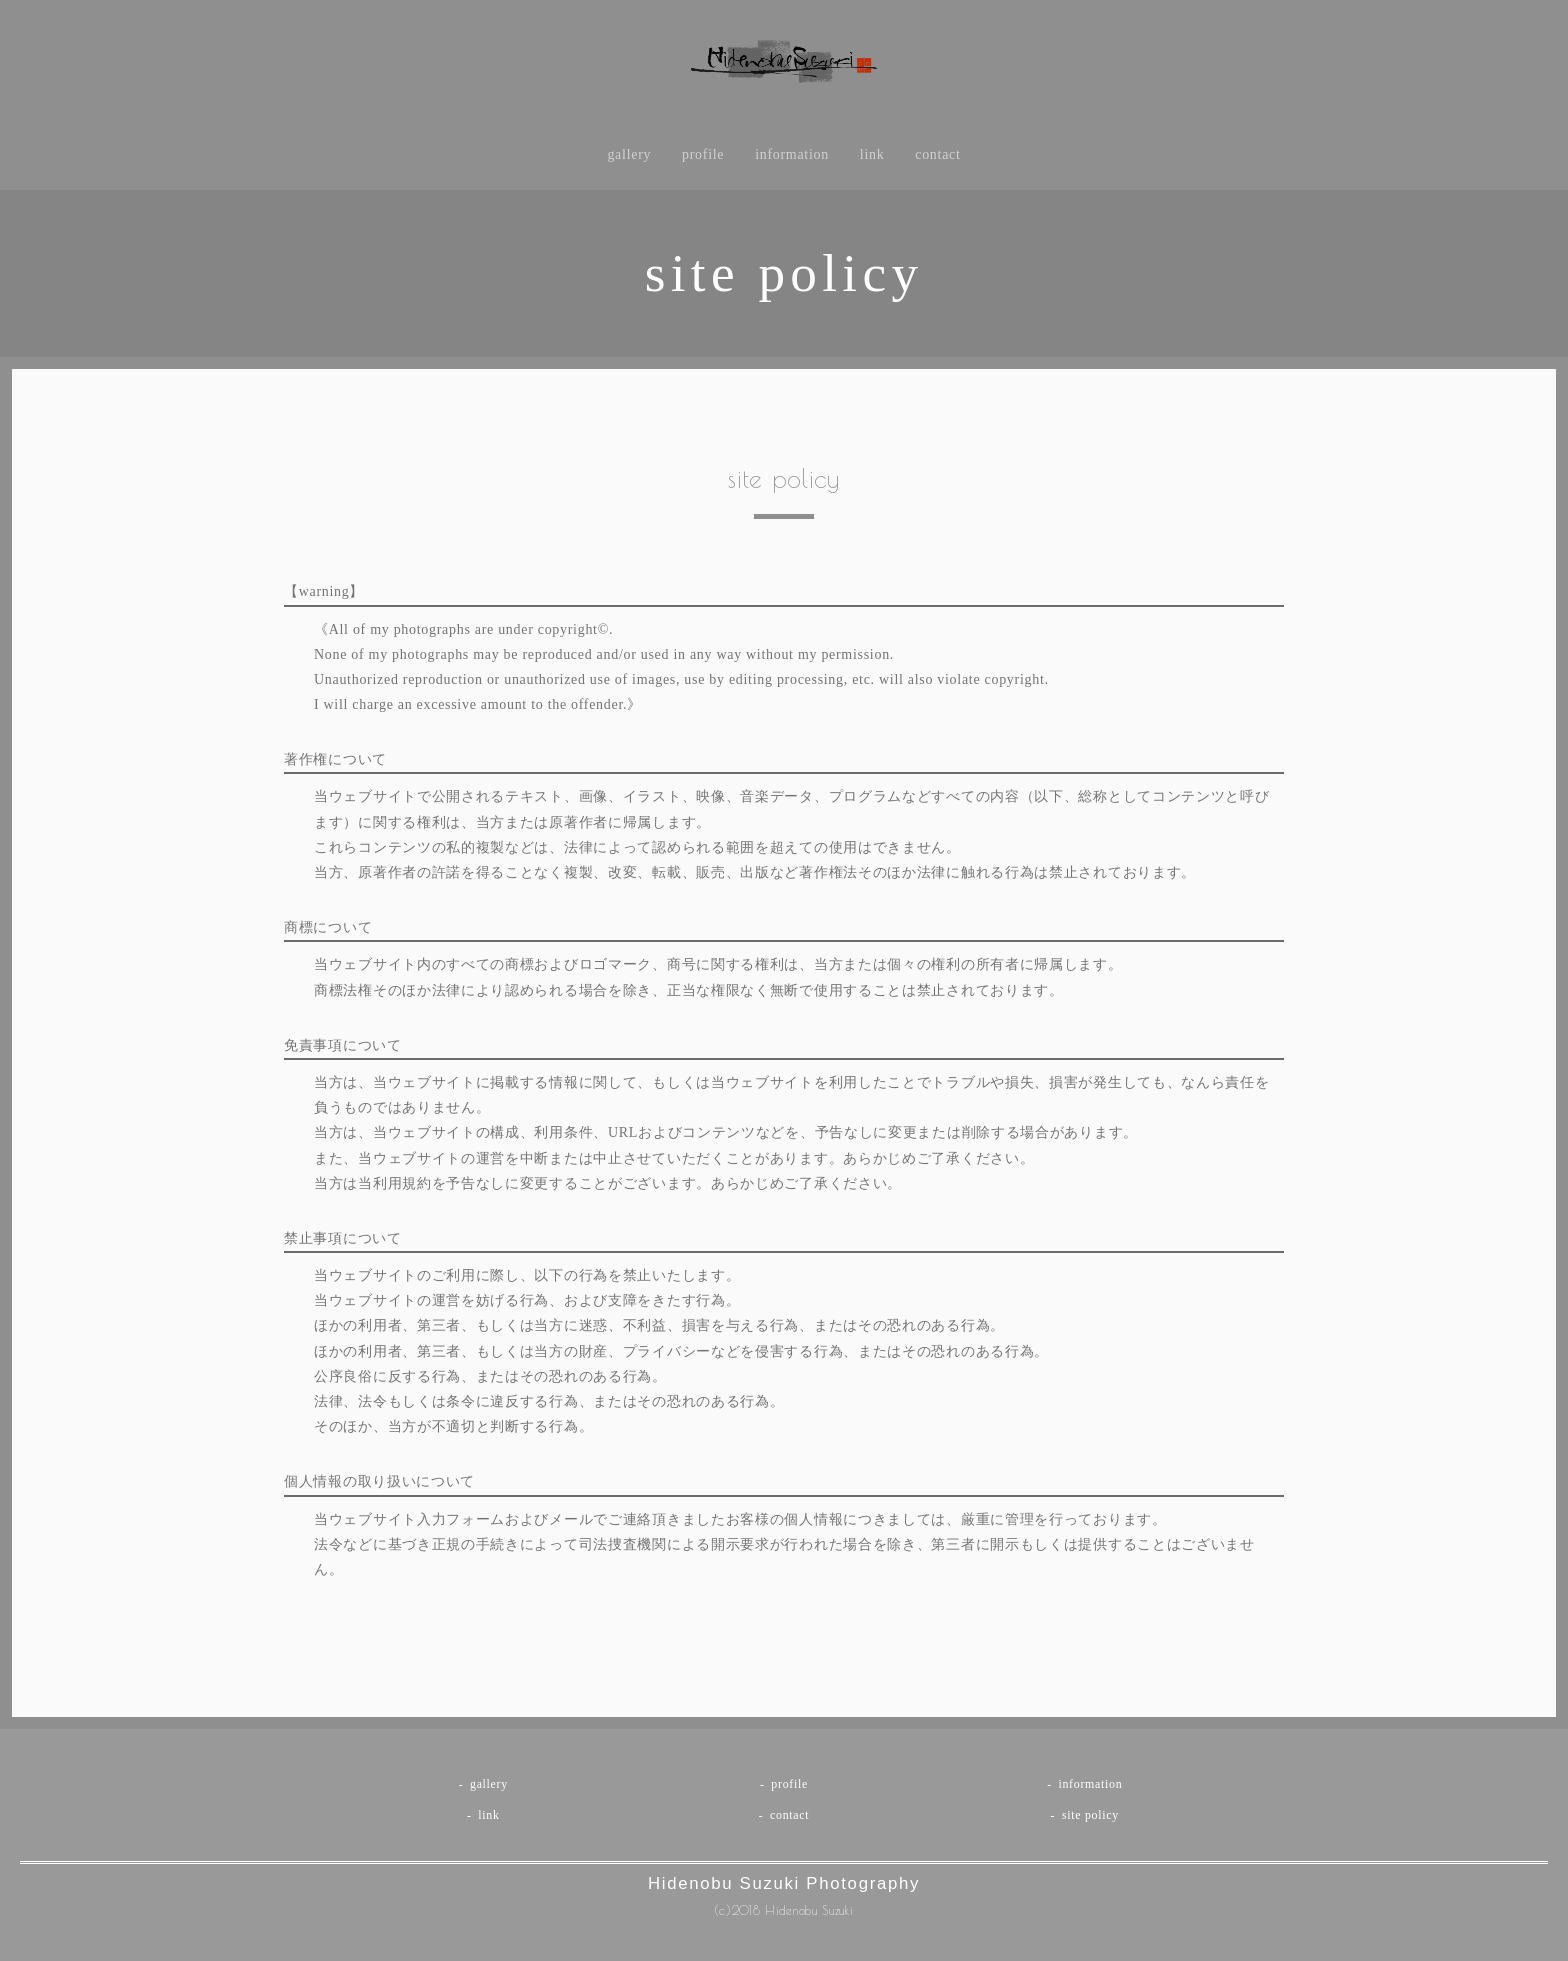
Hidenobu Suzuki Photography (784, 1882)
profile (702, 163)
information (792, 163)
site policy (1090, 1818)
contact (939, 163)
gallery (628, 163)
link (873, 163)
